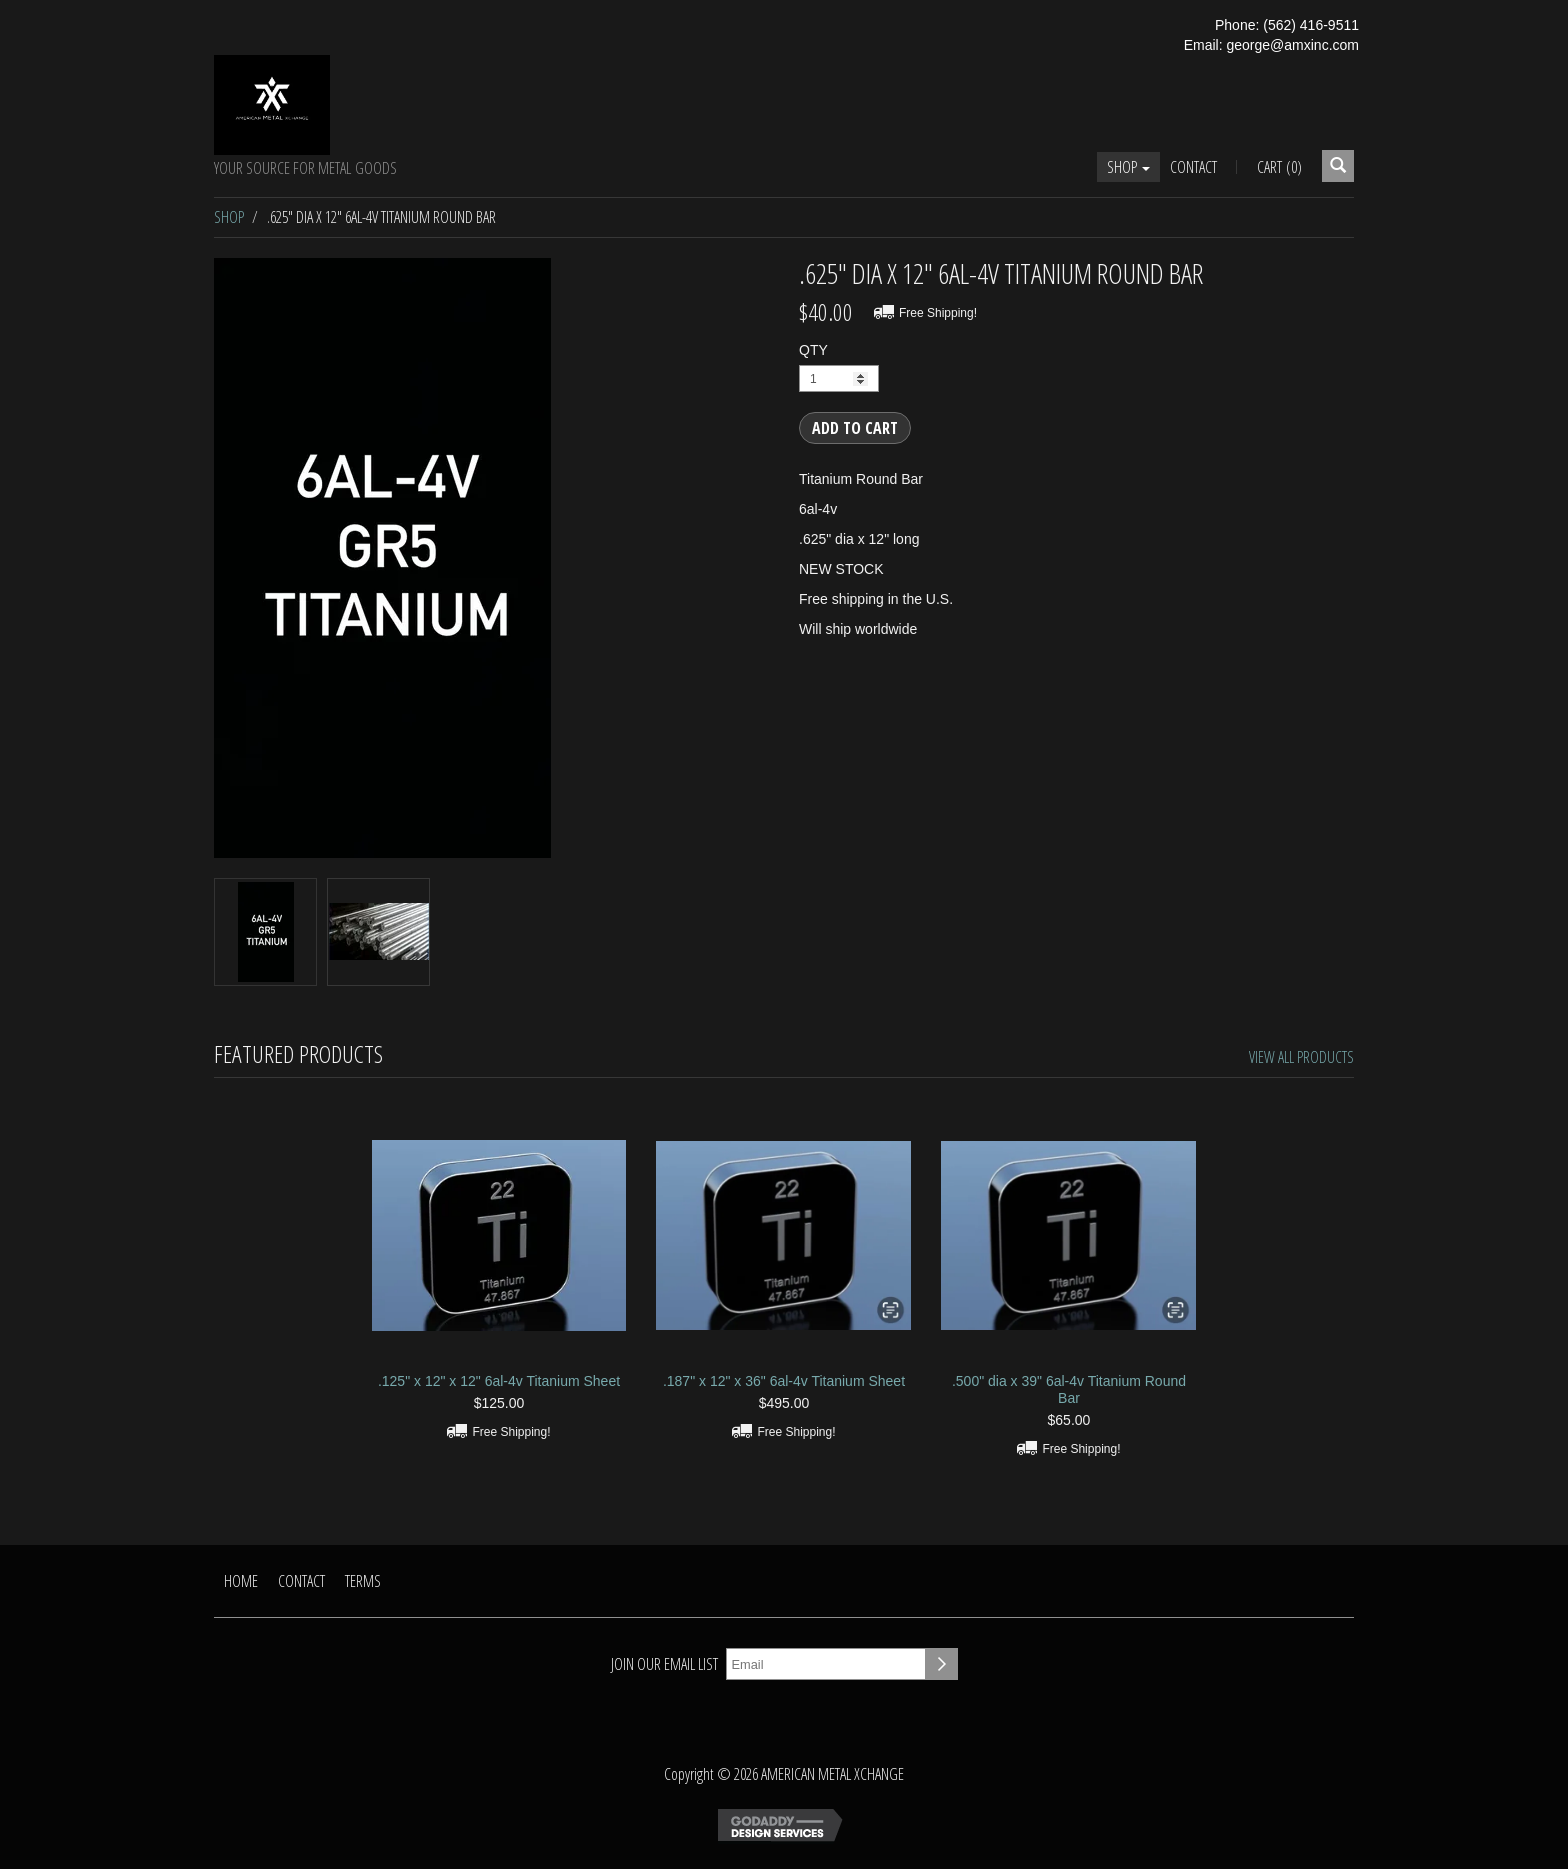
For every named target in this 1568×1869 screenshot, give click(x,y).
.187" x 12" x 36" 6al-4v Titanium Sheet (784, 1381)
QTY (813, 350)
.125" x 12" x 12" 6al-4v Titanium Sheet (499, 1381)
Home (241, 1581)
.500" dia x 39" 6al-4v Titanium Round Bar (1069, 1389)
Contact (1193, 167)
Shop (1128, 167)
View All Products (1301, 1057)
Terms (363, 1581)
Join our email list (664, 1664)
